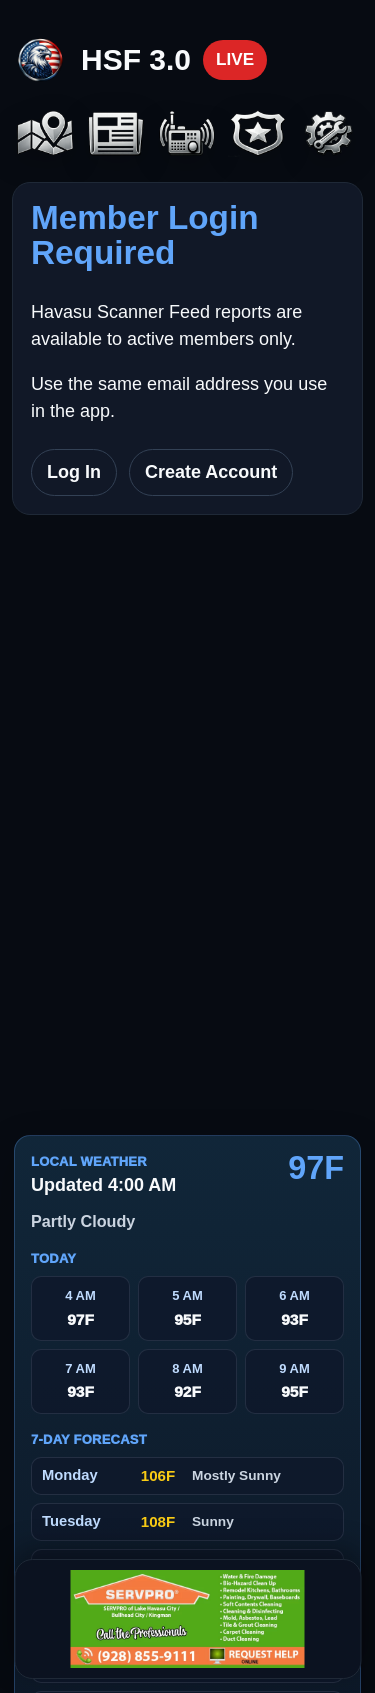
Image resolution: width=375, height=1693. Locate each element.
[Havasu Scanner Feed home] (140, 60)
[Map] (45, 135)
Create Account (211, 472)
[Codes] (258, 135)
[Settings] (329, 135)
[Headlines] (116, 135)
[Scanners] (187, 135)
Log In (74, 472)
